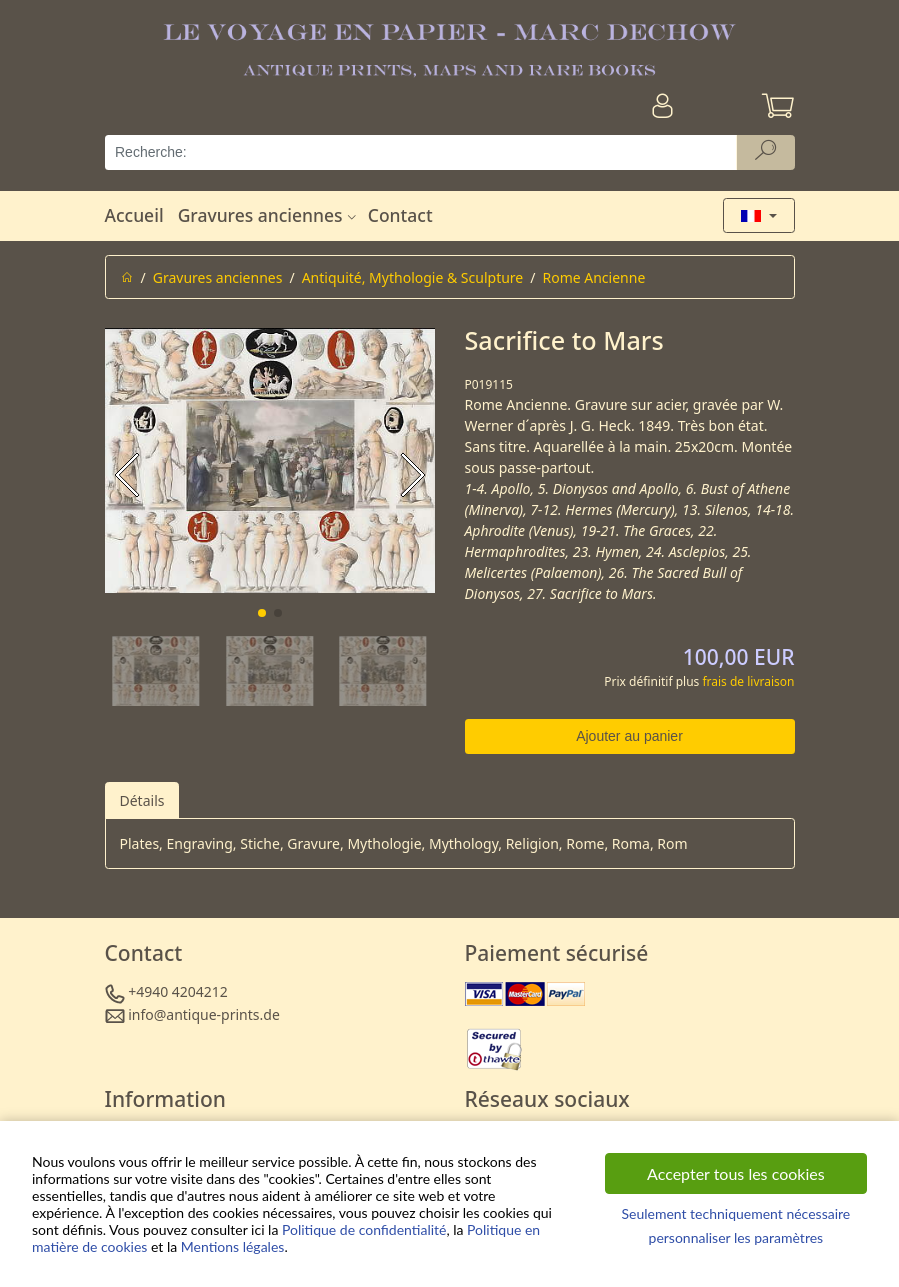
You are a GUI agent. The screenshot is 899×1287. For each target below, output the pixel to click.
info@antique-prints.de (204, 1014)
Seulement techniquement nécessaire (735, 1213)
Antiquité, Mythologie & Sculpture (413, 277)
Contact (400, 215)
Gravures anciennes (269, 215)
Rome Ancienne (593, 277)
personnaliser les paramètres (736, 1237)
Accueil (134, 215)
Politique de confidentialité (364, 1229)
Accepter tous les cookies (736, 1173)
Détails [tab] (142, 800)
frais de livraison (748, 681)
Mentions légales (233, 1246)
